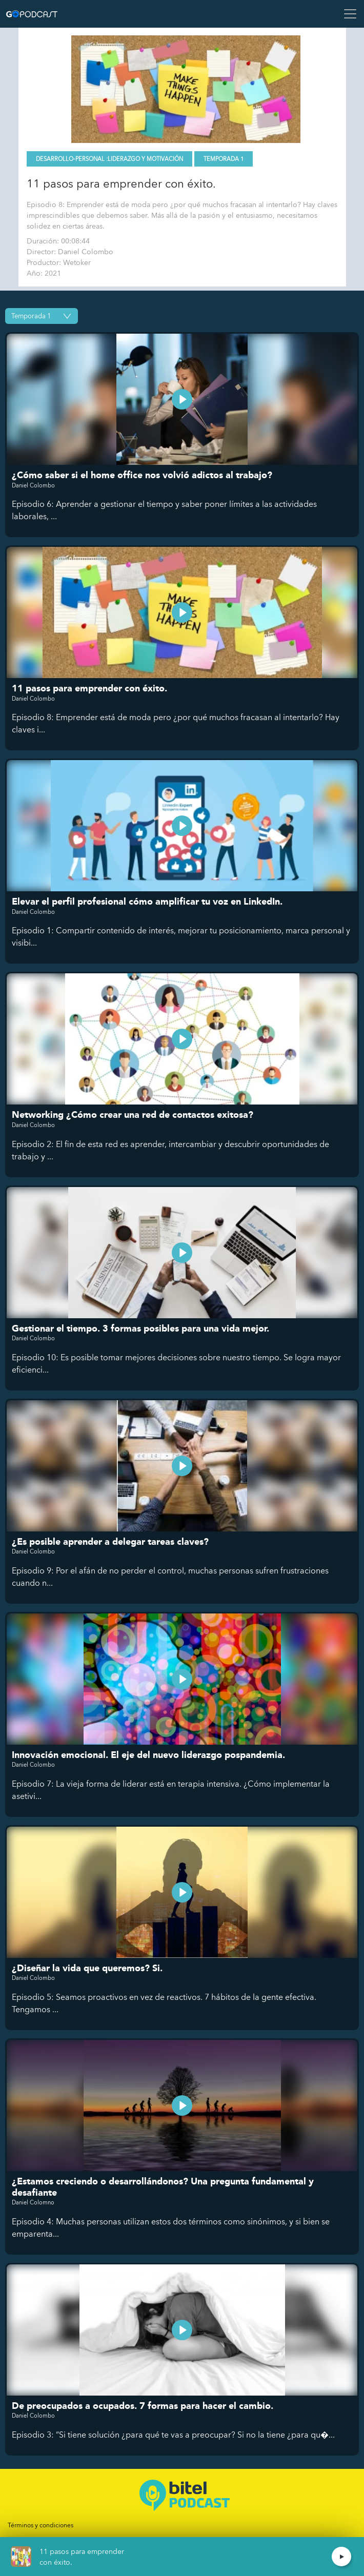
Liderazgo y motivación (145, 159)
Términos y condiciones (40, 2525)
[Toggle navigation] (347, 14)
